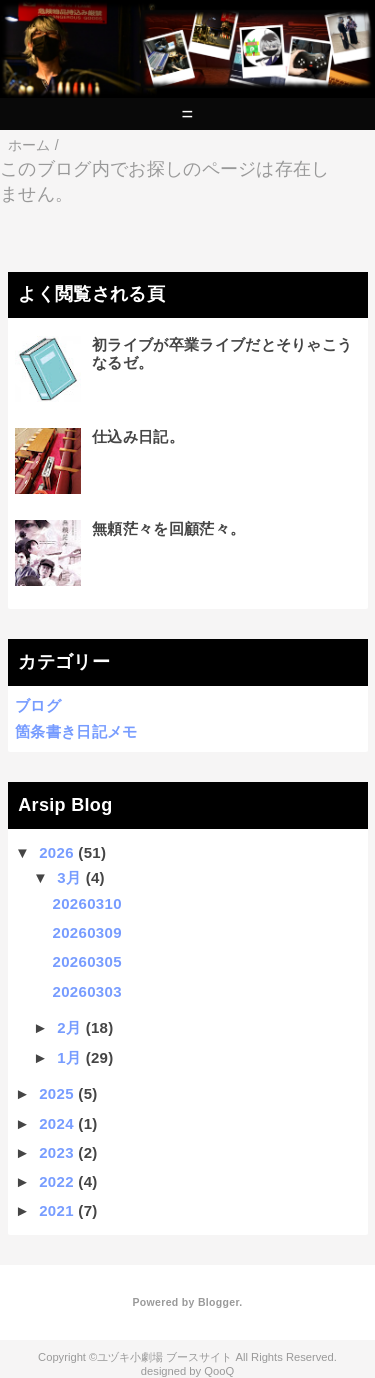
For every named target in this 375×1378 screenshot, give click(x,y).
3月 (69, 877)
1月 (69, 1057)
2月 (69, 1027)
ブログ (38, 705)
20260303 (87, 991)
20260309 (87, 932)
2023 (56, 1152)
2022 (56, 1181)
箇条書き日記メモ (76, 731)
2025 (56, 1093)
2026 (56, 852)
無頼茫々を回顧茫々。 (168, 528)
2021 (56, 1210)
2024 (56, 1123)
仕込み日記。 (138, 436)
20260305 (87, 961)
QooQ (219, 1371)
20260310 (87, 903)
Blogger (218, 1302)
